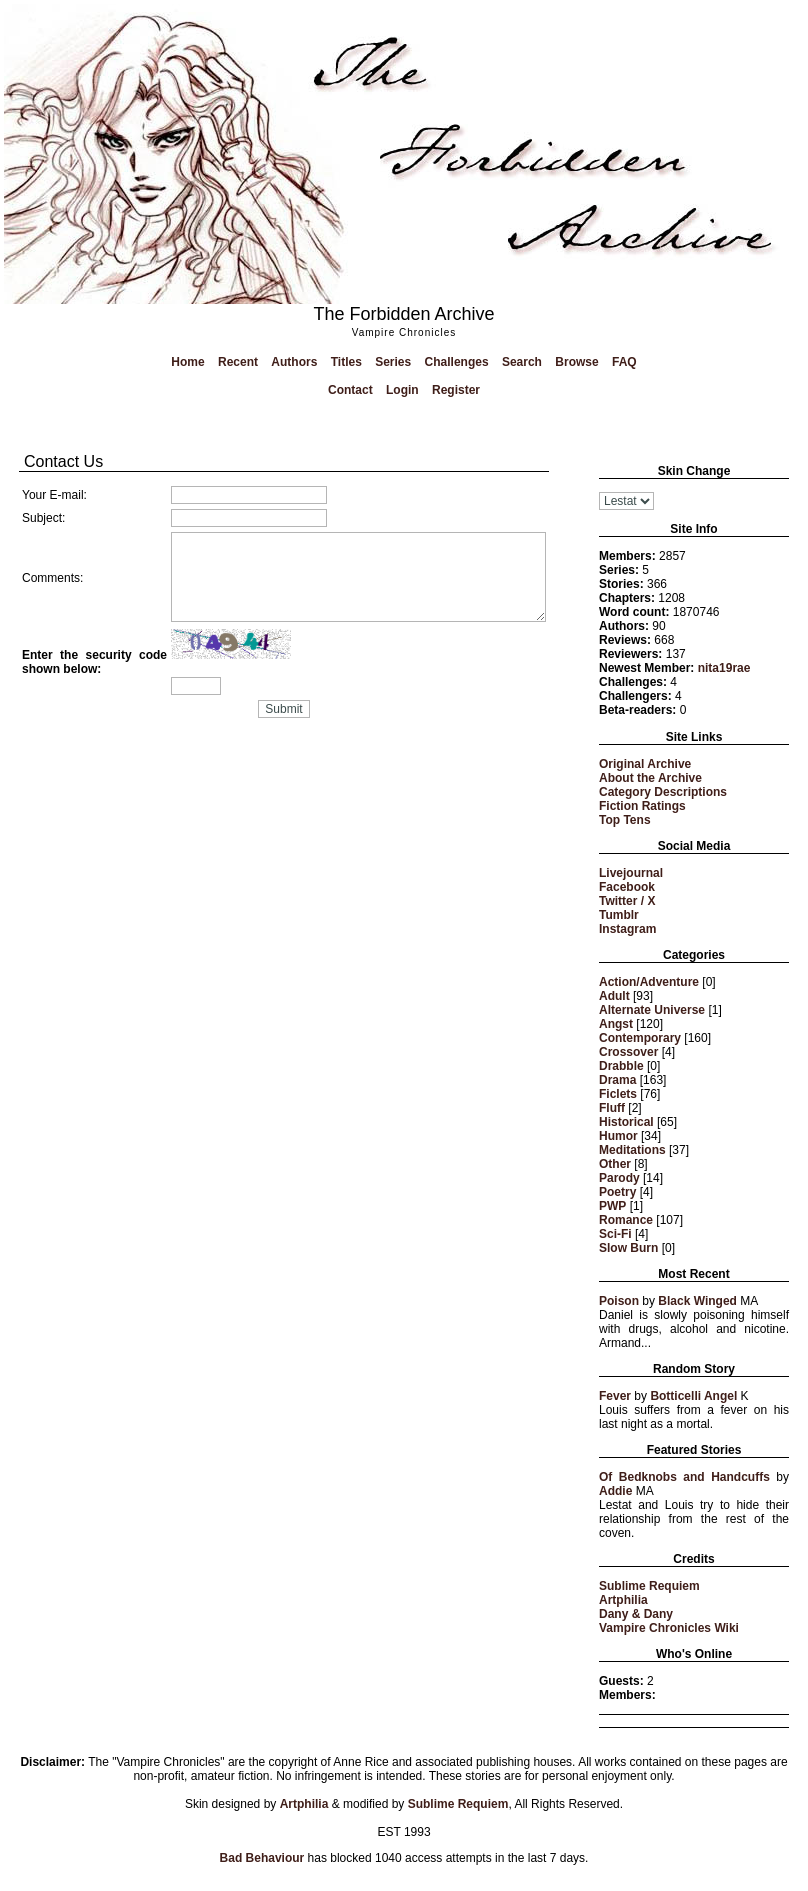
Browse (576, 362)
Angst (616, 1024)
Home (187, 362)
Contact (350, 390)
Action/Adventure (649, 982)
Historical (626, 1122)
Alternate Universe (652, 1010)
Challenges (457, 362)
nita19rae (724, 668)
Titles (346, 362)
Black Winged (697, 1301)
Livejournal (631, 873)
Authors (294, 362)
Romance (626, 1220)
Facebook (627, 887)
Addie (615, 1491)
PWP (612, 1206)
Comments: (52, 578)
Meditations (632, 1150)
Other (615, 1164)
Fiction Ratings (642, 806)
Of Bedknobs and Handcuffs (684, 1477)
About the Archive (650, 778)
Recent (238, 362)
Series (393, 362)
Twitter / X (627, 901)
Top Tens (625, 820)
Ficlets (618, 1094)
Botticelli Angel (693, 1396)
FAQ (624, 362)
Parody (619, 1178)
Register (456, 390)
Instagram (627, 929)
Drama (617, 1080)
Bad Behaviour (262, 1858)
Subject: (43, 518)
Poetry (617, 1192)
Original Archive (645, 764)
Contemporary (640, 1038)
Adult (614, 996)
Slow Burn (628, 1248)
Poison (619, 1301)
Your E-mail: (54, 495)
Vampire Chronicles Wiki (669, 1628)
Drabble (621, 1066)
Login (402, 390)
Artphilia (623, 1600)
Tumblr (619, 915)
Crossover (628, 1052)
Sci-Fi (615, 1234)
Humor (618, 1136)
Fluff (612, 1108)
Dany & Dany (636, 1614)
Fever (615, 1396)
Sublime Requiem (649, 1586)
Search (522, 362)
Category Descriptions (663, 792)
